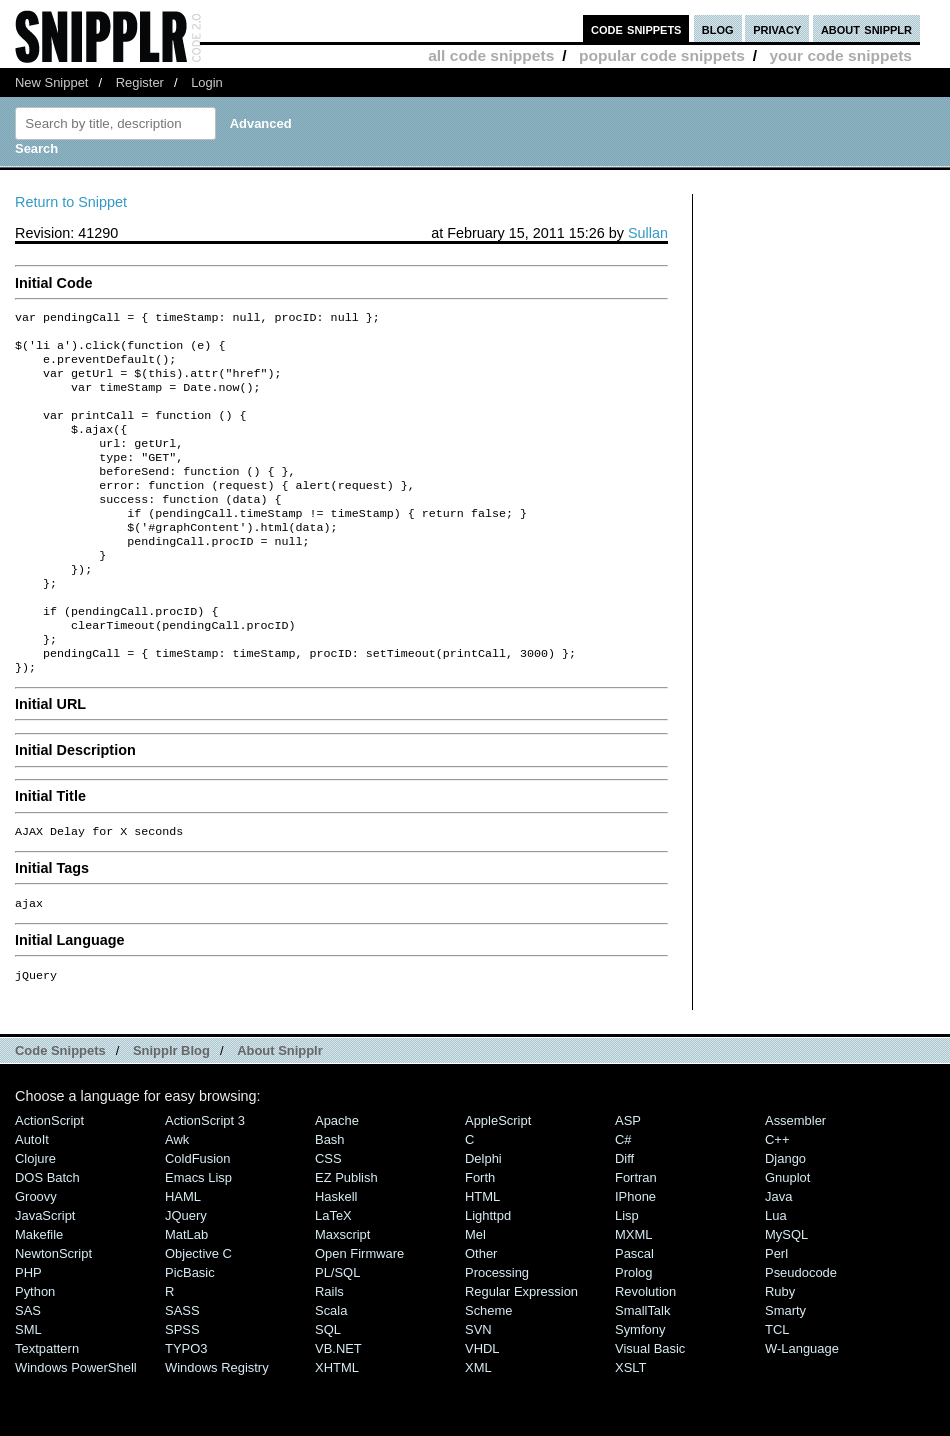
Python (35, 1349)
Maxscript (342, 1292)
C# (623, 1197)
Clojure (35, 1216)
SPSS (182, 1387)
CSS (328, 1216)
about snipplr (866, 28)
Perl (776, 1311)
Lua (776, 1273)
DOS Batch (47, 1235)
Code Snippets (60, 1108)
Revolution (645, 1349)
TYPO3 (186, 1406)
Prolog (633, 1330)
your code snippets (840, 55)
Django (785, 1216)
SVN (478, 1387)
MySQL (786, 1292)
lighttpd (488, 1273)
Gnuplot (787, 1235)
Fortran (636, 1235)
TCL (777, 1387)
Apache (337, 1178)
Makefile (39, 1292)
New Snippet (51, 82)
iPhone (635, 1254)
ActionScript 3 (205, 1178)
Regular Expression (521, 1349)
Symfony (640, 1387)
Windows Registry (217, 1425)
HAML (183, 1254)
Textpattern (47, 1406)
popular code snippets (662, 55)
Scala (331, 1368)
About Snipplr (280, 1108)
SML (28, 1387)
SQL (328, 1387)
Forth (480, 1235)
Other (481, 1311)
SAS (28, 1368)
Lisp (627, 1273)
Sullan (648, 233)
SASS (182, 1368)
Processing (497, 1330)
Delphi (483, 1216)
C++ (777, 1197)
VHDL (482, 1406)
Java (778, 1254)
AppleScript (498, 1178)
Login (207, 82)
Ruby (780, 1349)
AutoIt (32, 1197)
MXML (633, 1292)
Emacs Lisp (198, 1235)
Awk (177, 1197)
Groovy (36, 1254)
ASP (628, 1178)
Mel (475, 1292)
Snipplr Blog (171, 1108)
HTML (482, 1254)
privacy (777, 28)
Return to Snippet (71, 202)
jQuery (186, 1273)
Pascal (634, 1311)
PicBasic (190, 1330)
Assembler (795, 1178)
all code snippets (491, 55)
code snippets (636, 28)
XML (478, 1425)
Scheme (489, 1368)
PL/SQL (337, 1330)
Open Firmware (359, 1311)
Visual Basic (650, 1406)
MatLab (186, 1292)
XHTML (337, 1425)
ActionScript (49, 1178)
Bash (330, 1197)
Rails (329, 1349)
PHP (28, 1330)
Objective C (198, 1311)
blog (718, 28)
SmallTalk (642, 1368)
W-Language (802, 1406)
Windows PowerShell (76, 1425)
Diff (624, 1216)
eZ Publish (346, 1235)
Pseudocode (801, 1330)
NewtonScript (53, 1311)
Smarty (785, 1368)
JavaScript (45, 1273)
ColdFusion (198, 1216)
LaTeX (333, 1273)
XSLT (630, 1425)
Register (140, 82)
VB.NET (338, 1406)
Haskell (336, 1254)
